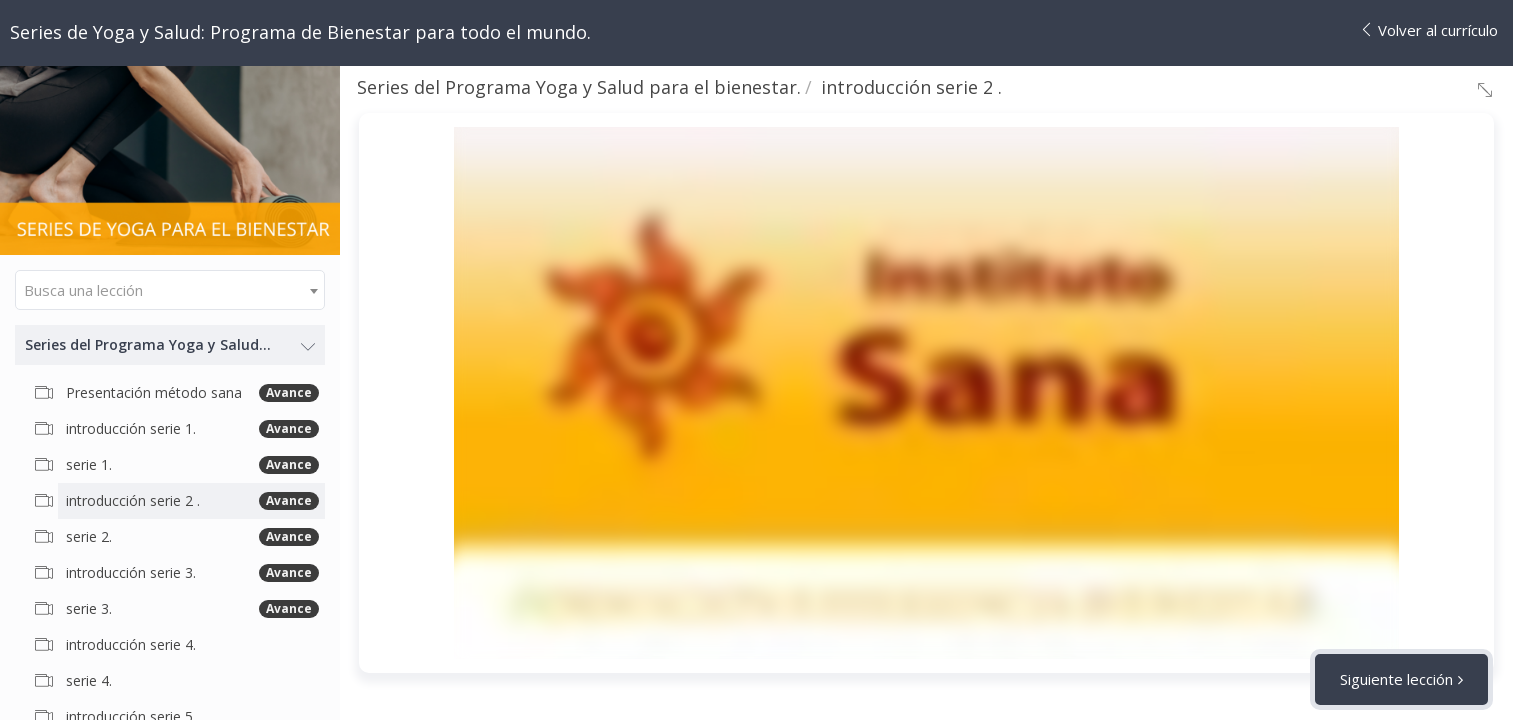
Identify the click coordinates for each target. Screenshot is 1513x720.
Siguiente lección (1396, 679)
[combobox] (170, 290)
